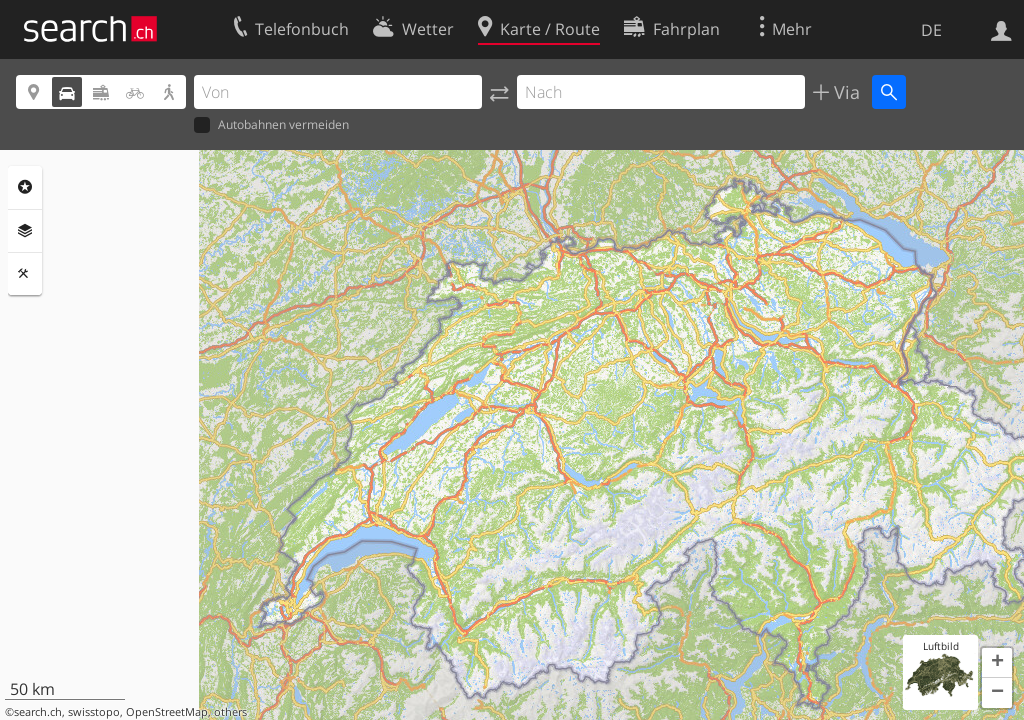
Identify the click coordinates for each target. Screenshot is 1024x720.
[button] (997, 663)
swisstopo (94, 712)
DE (931, 30)
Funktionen (25, 274)
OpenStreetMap (167, 712)
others (230, 712)
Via (844, 92)
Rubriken (25, 187)
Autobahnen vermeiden (271, 125)
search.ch (38, 712)
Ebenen (25, 231)
